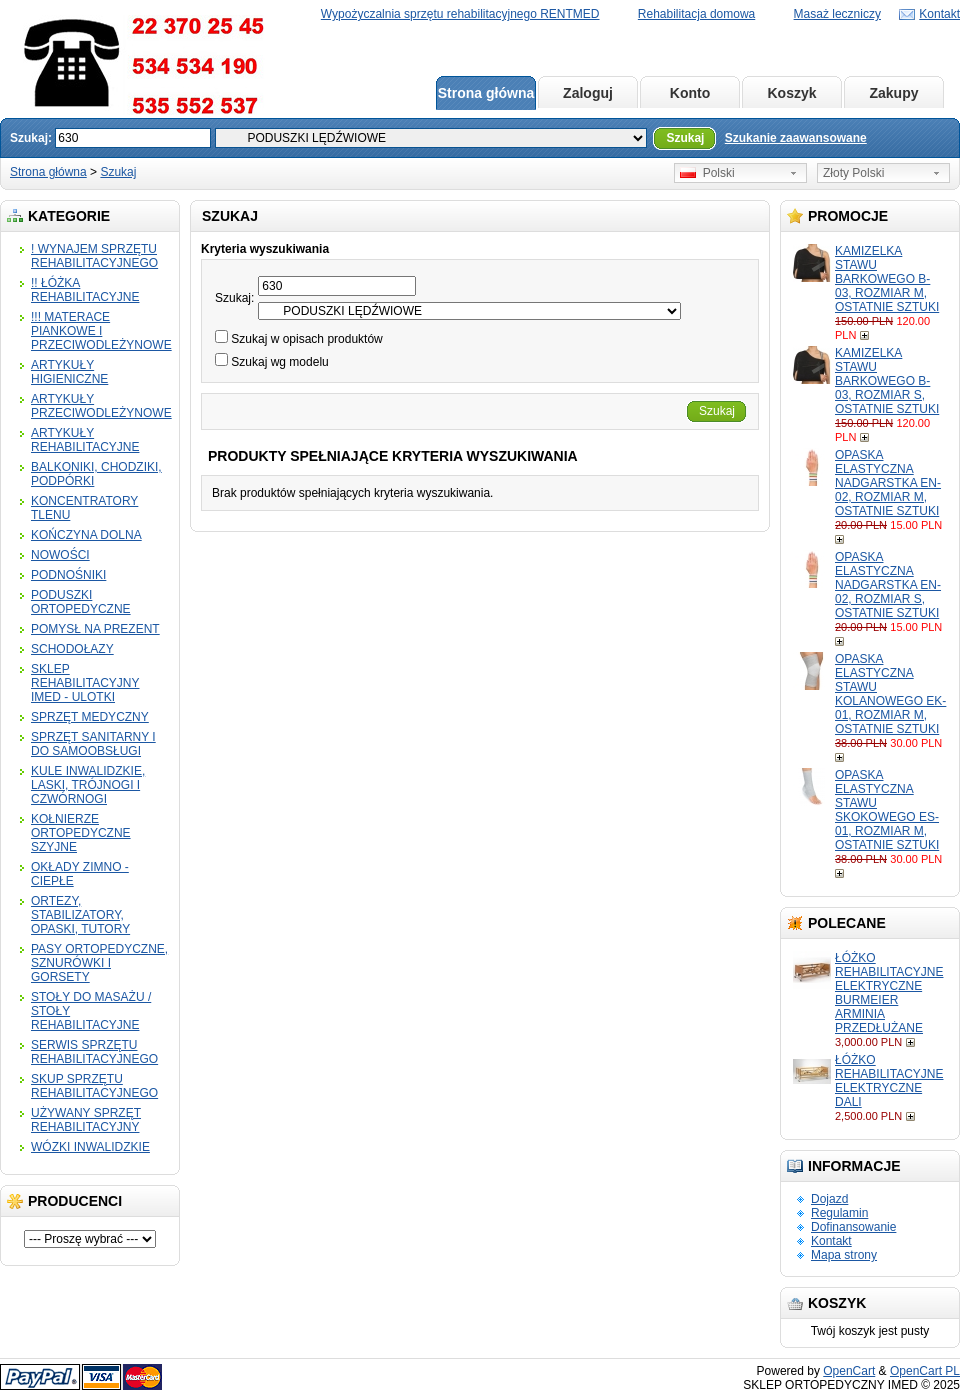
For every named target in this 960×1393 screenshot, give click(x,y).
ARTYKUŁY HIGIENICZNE (69, 372)
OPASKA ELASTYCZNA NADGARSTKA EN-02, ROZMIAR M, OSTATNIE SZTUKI (888, 483)
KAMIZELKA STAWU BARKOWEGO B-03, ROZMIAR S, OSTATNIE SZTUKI (887, 381)
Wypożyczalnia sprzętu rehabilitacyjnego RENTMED (460, 14)
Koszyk (791, 93)
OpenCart (849, 1371)
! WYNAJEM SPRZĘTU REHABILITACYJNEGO (94, 256)
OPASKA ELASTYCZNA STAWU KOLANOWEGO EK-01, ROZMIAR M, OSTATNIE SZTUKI (890, 694)
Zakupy (893, 93)
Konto (690, 93)
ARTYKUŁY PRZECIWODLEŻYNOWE (101, 406)
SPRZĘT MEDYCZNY (90, 717)
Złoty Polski (853, 173)
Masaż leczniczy (837, 14)
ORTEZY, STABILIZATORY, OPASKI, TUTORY (80, 915)
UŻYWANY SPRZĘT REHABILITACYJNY (86, 1120)
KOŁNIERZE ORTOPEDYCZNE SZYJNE (81, 833)
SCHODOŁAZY (72, 649)
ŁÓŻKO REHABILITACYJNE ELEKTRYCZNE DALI (889, 1081)
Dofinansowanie (853, 1227)
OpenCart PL (925, 1371)
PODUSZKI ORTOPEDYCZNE (81, 602)
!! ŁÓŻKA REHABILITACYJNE (85, 290)
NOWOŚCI (60, 555)
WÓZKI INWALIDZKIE (90, 1147)
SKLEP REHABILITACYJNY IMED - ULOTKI (85, 683)
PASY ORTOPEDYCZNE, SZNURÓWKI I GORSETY (99, 963)
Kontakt (939, 14)
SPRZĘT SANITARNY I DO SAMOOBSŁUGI (93, 744)
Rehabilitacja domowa (696, 14)
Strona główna (486, 93)
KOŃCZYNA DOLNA (86, 535)
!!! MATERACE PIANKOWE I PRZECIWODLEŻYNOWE (101, 331)
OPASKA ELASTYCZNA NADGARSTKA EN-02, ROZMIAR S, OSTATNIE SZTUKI (888, 585)
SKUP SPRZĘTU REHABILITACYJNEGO (94, 1086)
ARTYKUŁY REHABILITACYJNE (85, 440)
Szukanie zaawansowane (796, 138)
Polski (707, 173)
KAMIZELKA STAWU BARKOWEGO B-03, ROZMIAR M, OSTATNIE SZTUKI (887, 279)
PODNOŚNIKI (68, 575)
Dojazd (829, 1199)
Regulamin (839, 1213)
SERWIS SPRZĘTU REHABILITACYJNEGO (94, 1052)
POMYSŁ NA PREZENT (95, 629)
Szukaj (118, 172)
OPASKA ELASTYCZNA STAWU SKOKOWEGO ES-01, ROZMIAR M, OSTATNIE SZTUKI (887, 810)
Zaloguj (588, 93)
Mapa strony (844, 1255)
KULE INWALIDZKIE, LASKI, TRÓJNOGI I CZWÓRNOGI (88, 785)
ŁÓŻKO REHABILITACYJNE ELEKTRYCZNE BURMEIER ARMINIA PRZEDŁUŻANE (889, 993)
